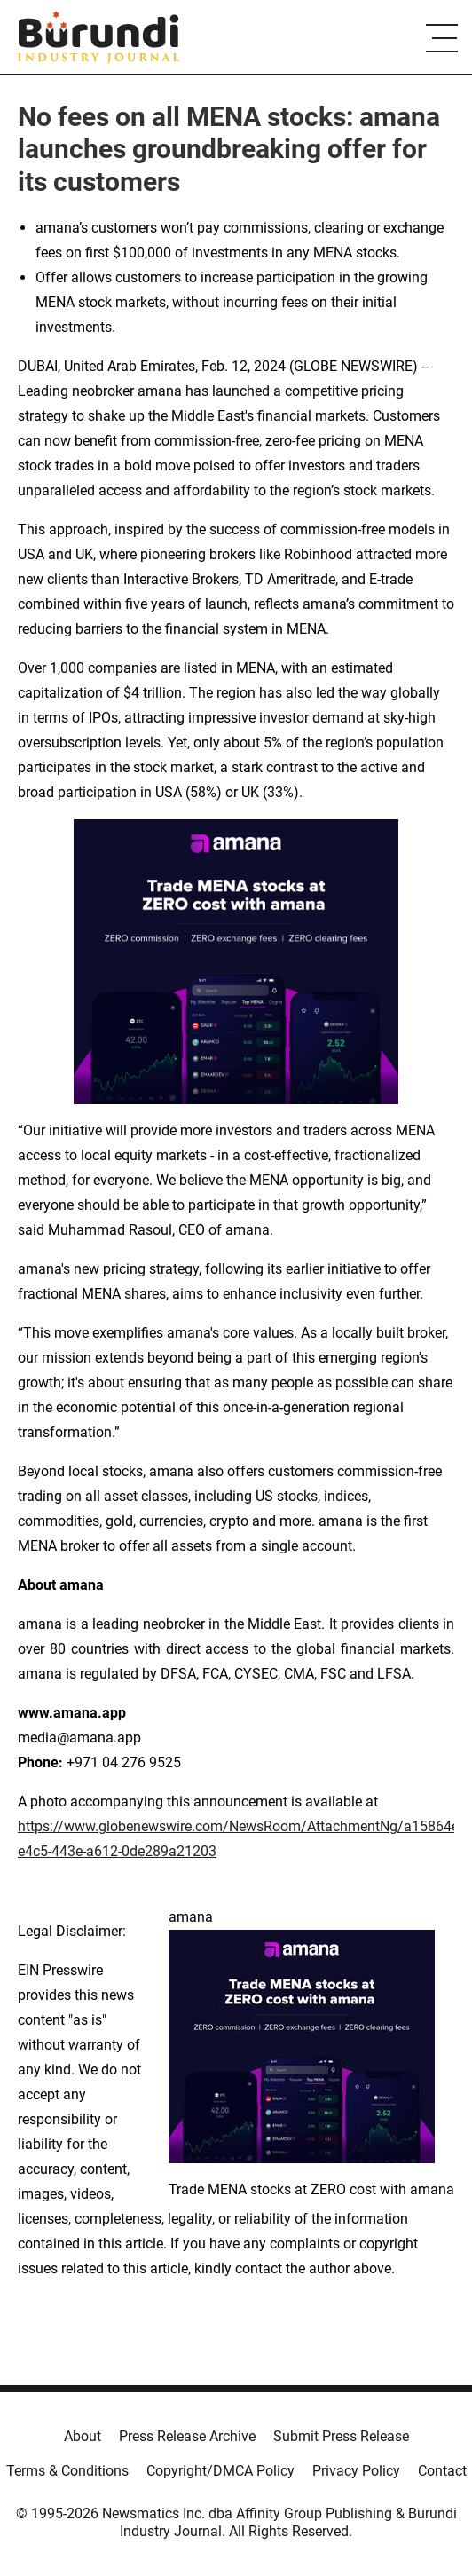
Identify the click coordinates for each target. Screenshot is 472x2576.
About (82, 2436)
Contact (442, 2470)
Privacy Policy (356, 2470)
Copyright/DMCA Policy (220, 2470)
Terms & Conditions (67, 2470)
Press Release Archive (187, 2436)
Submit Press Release (341, 2436)
